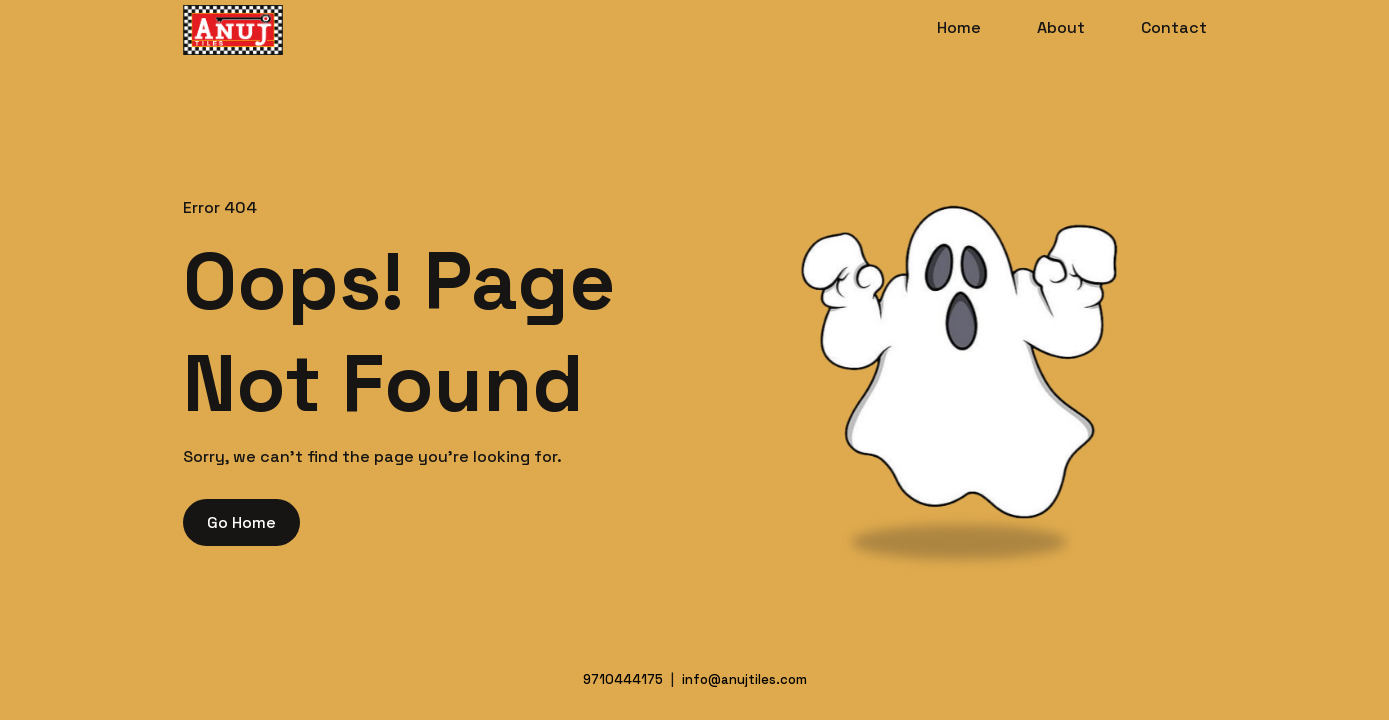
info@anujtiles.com (744, 679)
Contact (1174, 27)
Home (959, 27)
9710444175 (623, 679)
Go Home (241, 522)
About (1061, 27)
